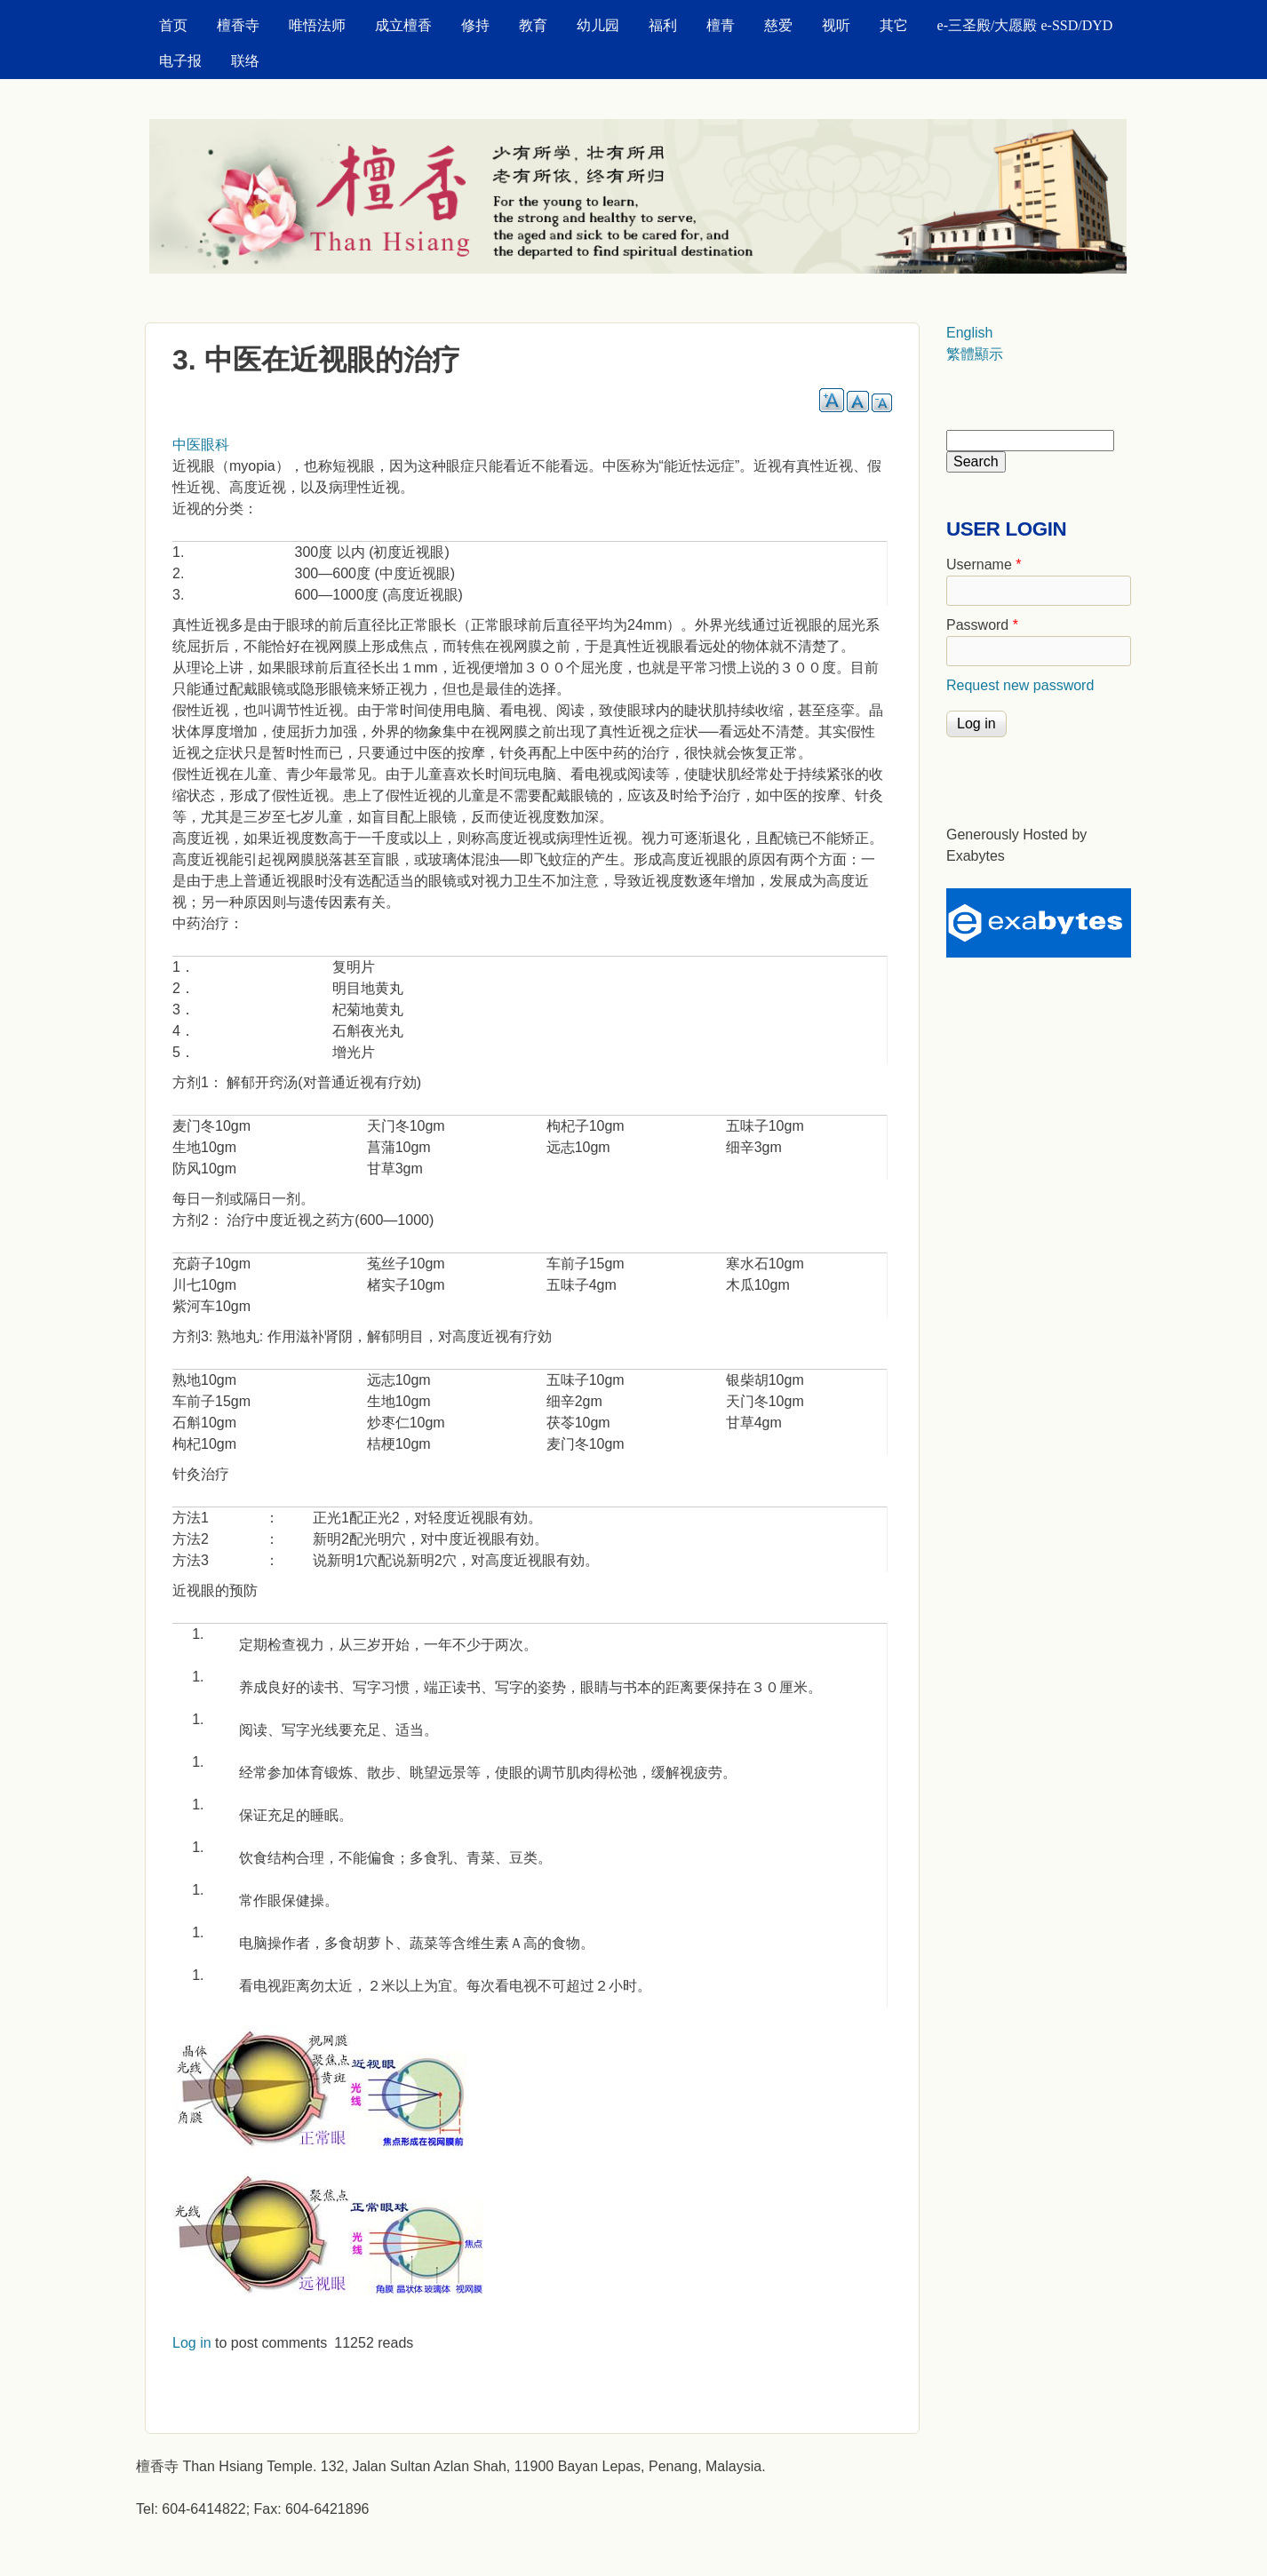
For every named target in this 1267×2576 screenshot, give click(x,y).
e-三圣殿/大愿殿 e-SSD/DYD (1025, 25)
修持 (475, 25)
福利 (663, 25)
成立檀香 (403, 25)
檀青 (720, 25)
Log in (191, 2342)
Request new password (1020, 685)
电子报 (180, 60)
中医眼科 (200, 444)
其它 (894, 25)
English (969, 332)
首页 (173, 25)
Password (982, 624)
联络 (245, 60)
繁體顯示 (974, 354)
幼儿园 (598, 25)
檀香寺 (238, 25)
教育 (533, 25)
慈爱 (778, 25)
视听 (836, 25)
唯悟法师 (317, 25)
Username (983, 564)
